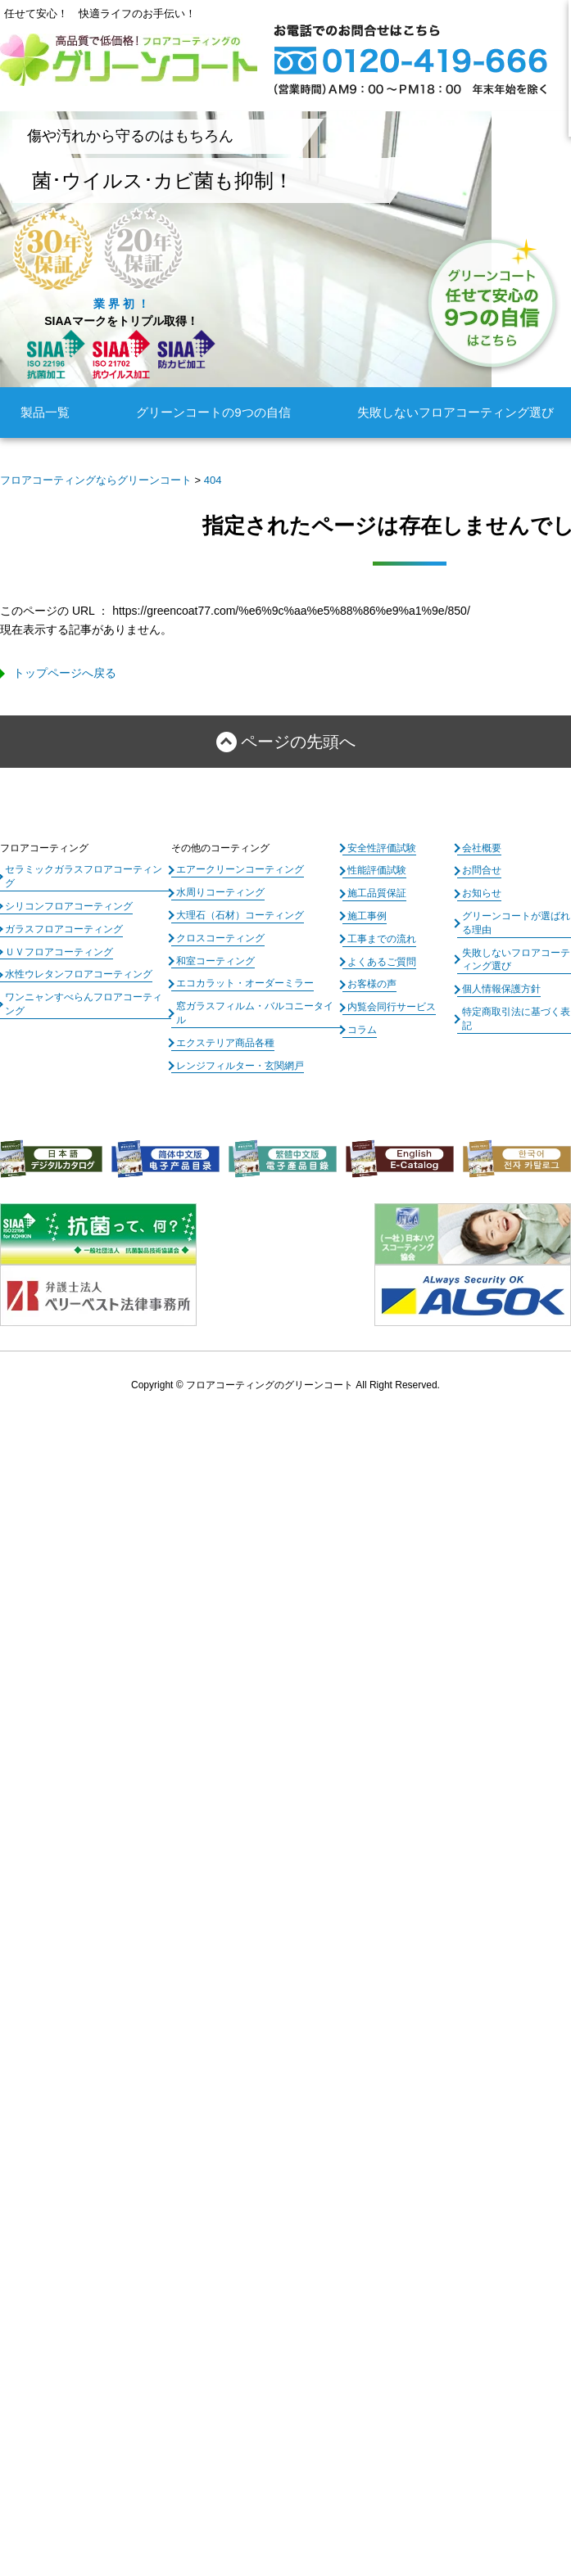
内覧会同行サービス (391, 1007)
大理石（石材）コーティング (240, 915)
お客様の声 (372, 984)
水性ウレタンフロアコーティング (78, 974)
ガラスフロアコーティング (64, 929)
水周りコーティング (220, 892)
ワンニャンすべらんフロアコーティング (83, 1004)
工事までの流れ (381, 939)
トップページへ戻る (64, 672)
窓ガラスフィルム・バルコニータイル (254, 1013)
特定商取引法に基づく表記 (516, 1018)
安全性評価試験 (381, 848)
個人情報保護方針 (501, 989)
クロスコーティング (220, 938)
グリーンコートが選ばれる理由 (516, 923)
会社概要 (481, 848)
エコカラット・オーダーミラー (245, 983)
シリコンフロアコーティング (69, 906)
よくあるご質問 (381, 962)
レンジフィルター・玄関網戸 (240, 1065)
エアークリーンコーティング (240, 869)
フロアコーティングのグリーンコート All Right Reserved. (313, 1385)
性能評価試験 (376, 870)
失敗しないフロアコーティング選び (455, 412)
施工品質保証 (376, 893)
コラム (362, 1029)
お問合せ (481, 870)
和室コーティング (215, 961)
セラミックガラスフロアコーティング (83, 876)
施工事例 (367, 916)
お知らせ (481, 893)
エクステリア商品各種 (225, 1043)
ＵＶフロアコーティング (59, 952)
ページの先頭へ (298, 742)
